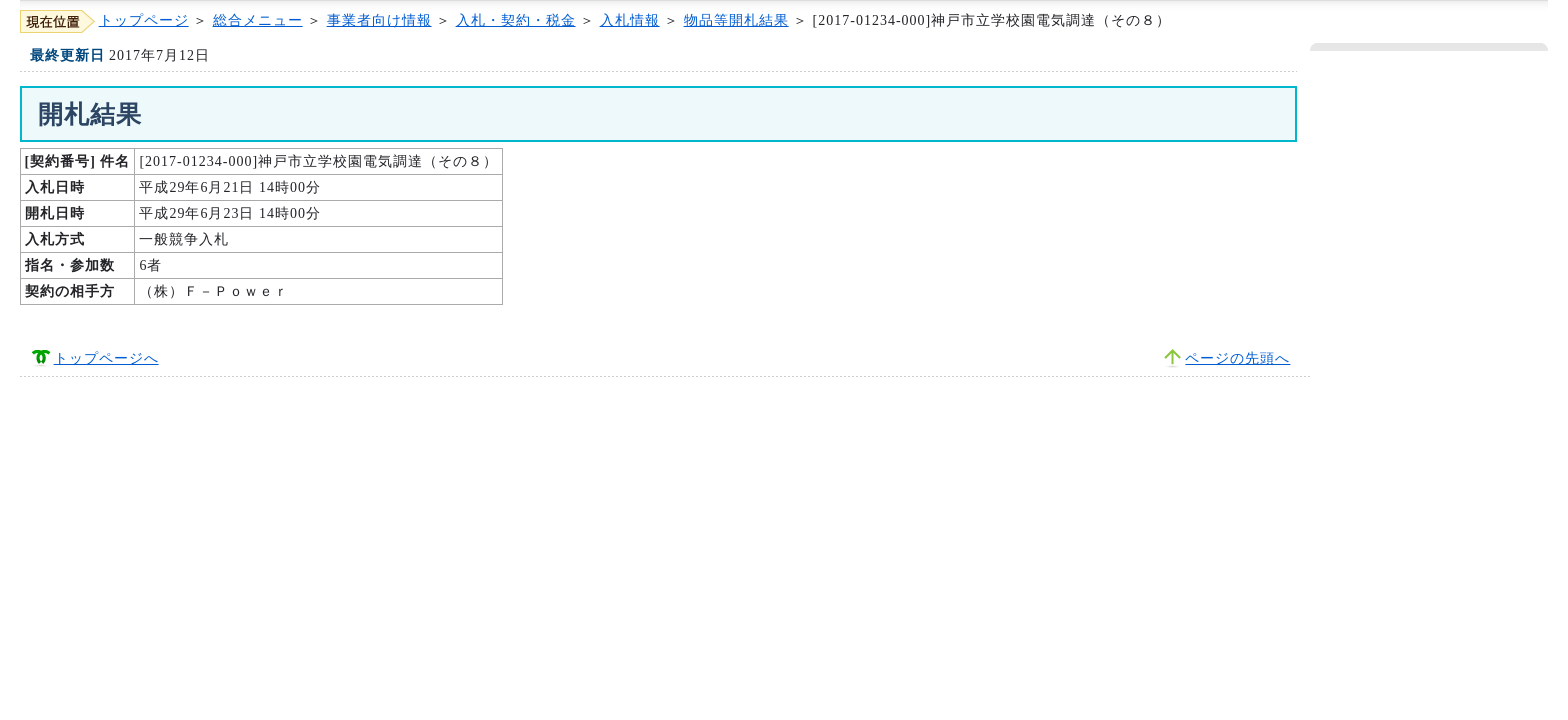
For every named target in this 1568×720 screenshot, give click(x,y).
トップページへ (106, 358)
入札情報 (630, 20)
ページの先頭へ (1237, 358)
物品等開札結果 (736, 20)
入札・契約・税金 (516, 20)
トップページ (144, 20)
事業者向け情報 (379, 20)
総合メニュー (258, 20)
